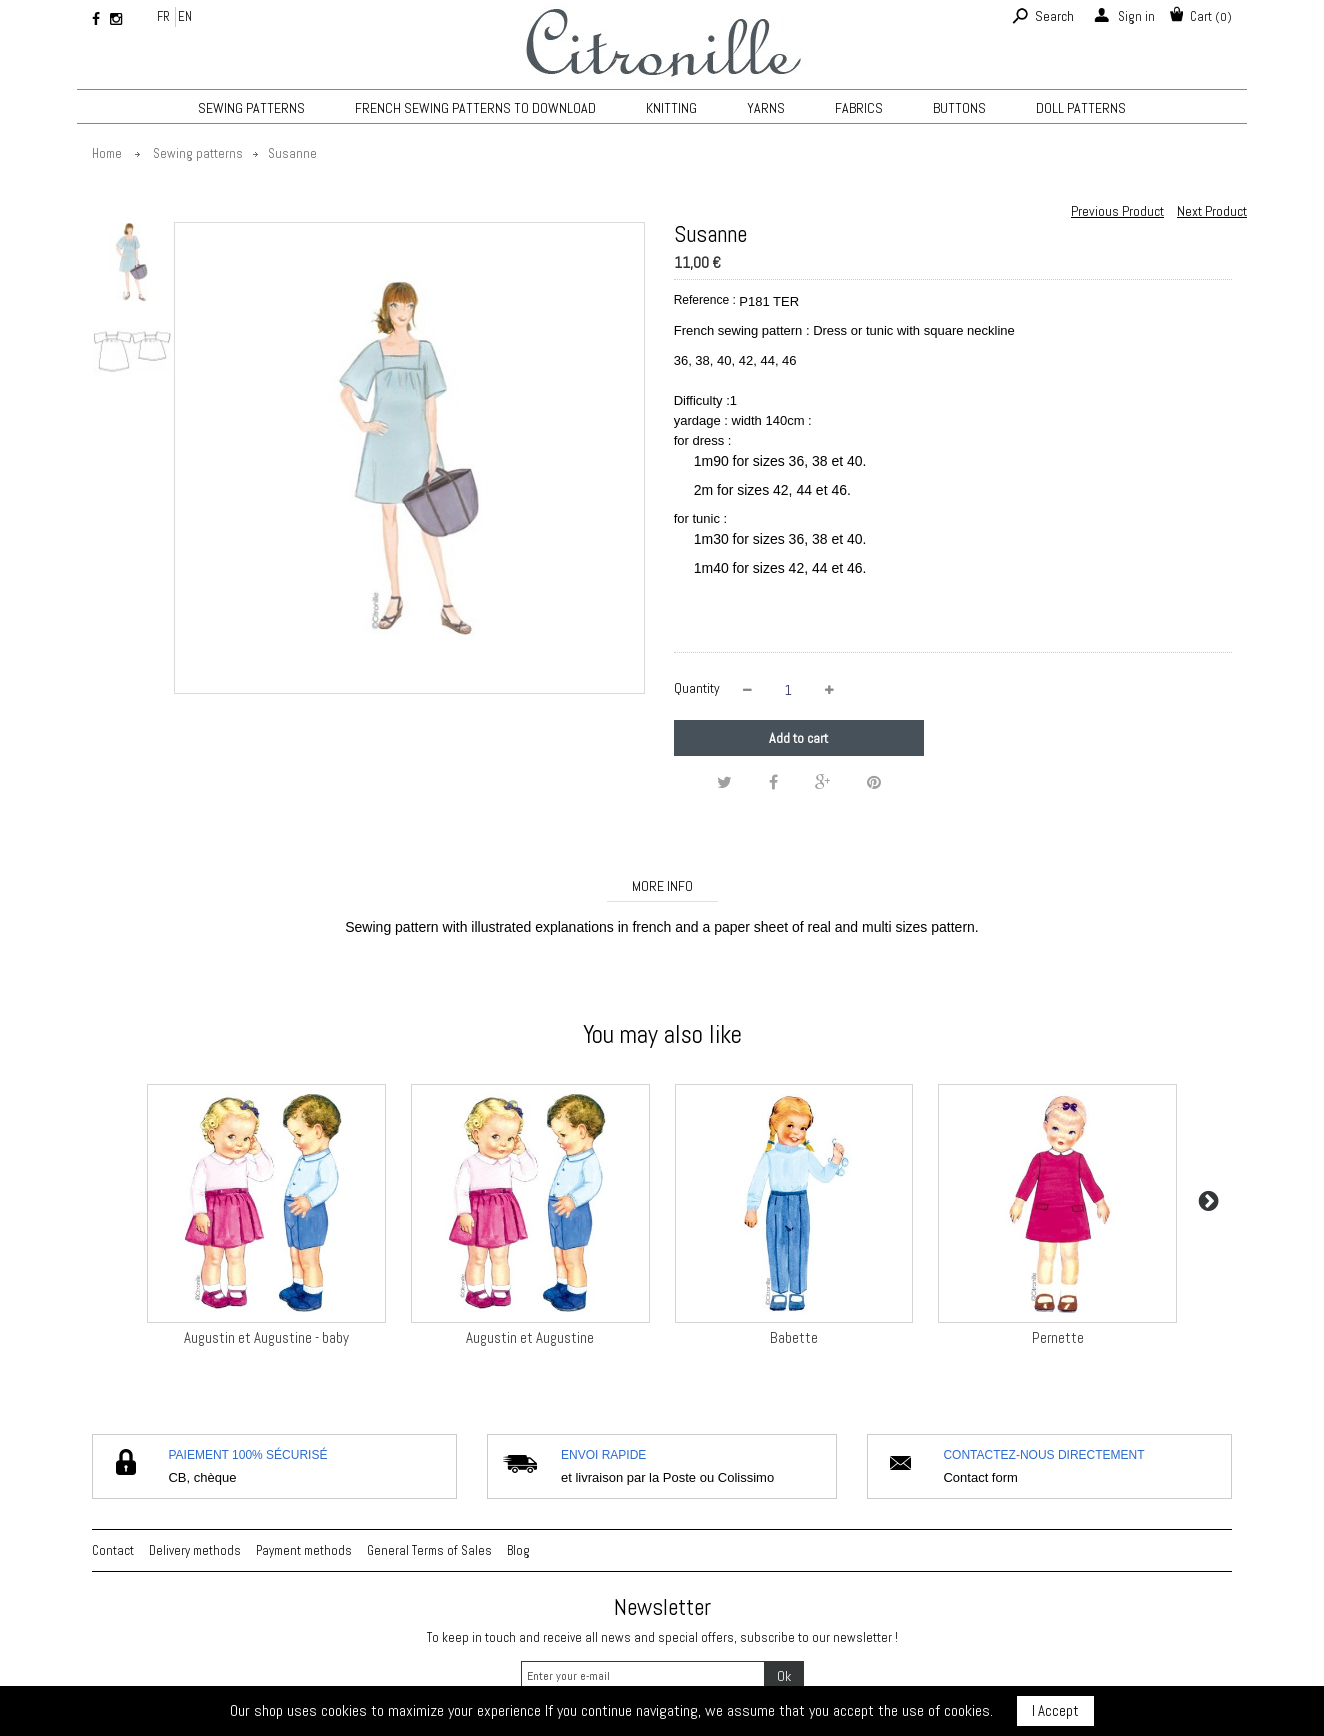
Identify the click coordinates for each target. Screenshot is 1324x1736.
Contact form (980, 1477)
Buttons (959, 108)
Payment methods (304, 1550)
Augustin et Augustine (530, 1337)
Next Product (1212, 211)
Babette (794, 1337)
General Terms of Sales (429, 1550)
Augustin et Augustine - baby (266, 1337)
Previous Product (1117, 211)
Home (107, 153)
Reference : (705, 300)
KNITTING (671, 108)
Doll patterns (1081, 108)
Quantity (697, 688)
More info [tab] (662, 886)
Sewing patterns (251, 108)
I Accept (1055, 1710)
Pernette (1058, 1337)
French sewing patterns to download (475, 108)
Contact (113, 1550)
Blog (518, 1550)
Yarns (766, 108)
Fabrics (859, 108)
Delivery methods (195, 1550)
